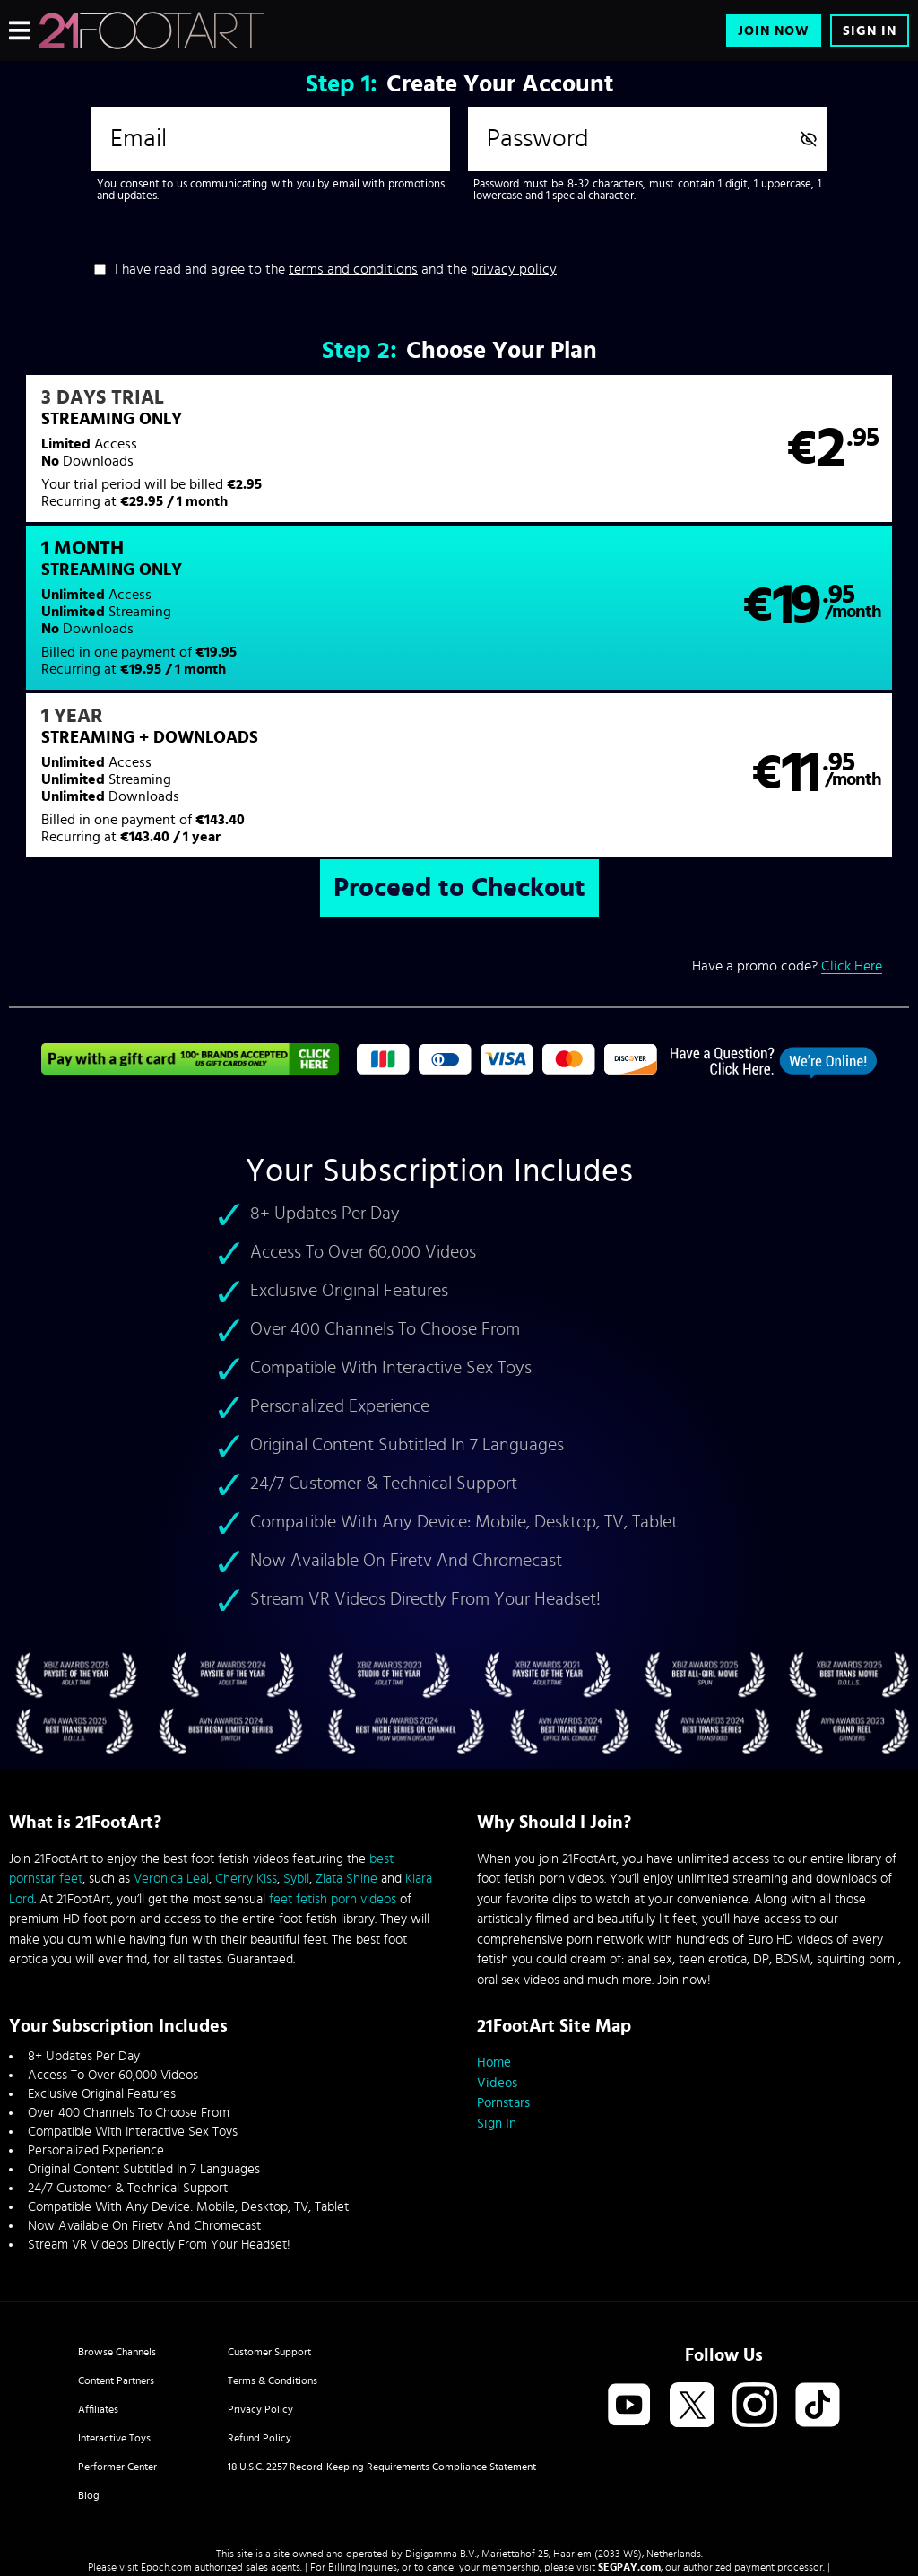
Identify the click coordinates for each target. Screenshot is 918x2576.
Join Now (774, 31)
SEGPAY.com (629, 2426)
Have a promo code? (787, 825)
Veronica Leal (171, 1738)
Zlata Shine (346, 1738)
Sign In (869, 31)
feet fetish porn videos (332, 1758)
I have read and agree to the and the (336, 269)
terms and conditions (353, 269)
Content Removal (459, 2439)
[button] (233, 460)
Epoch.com (166, 2426)
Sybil (296, 1738)
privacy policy (514, 269)
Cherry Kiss (246, 1738)
